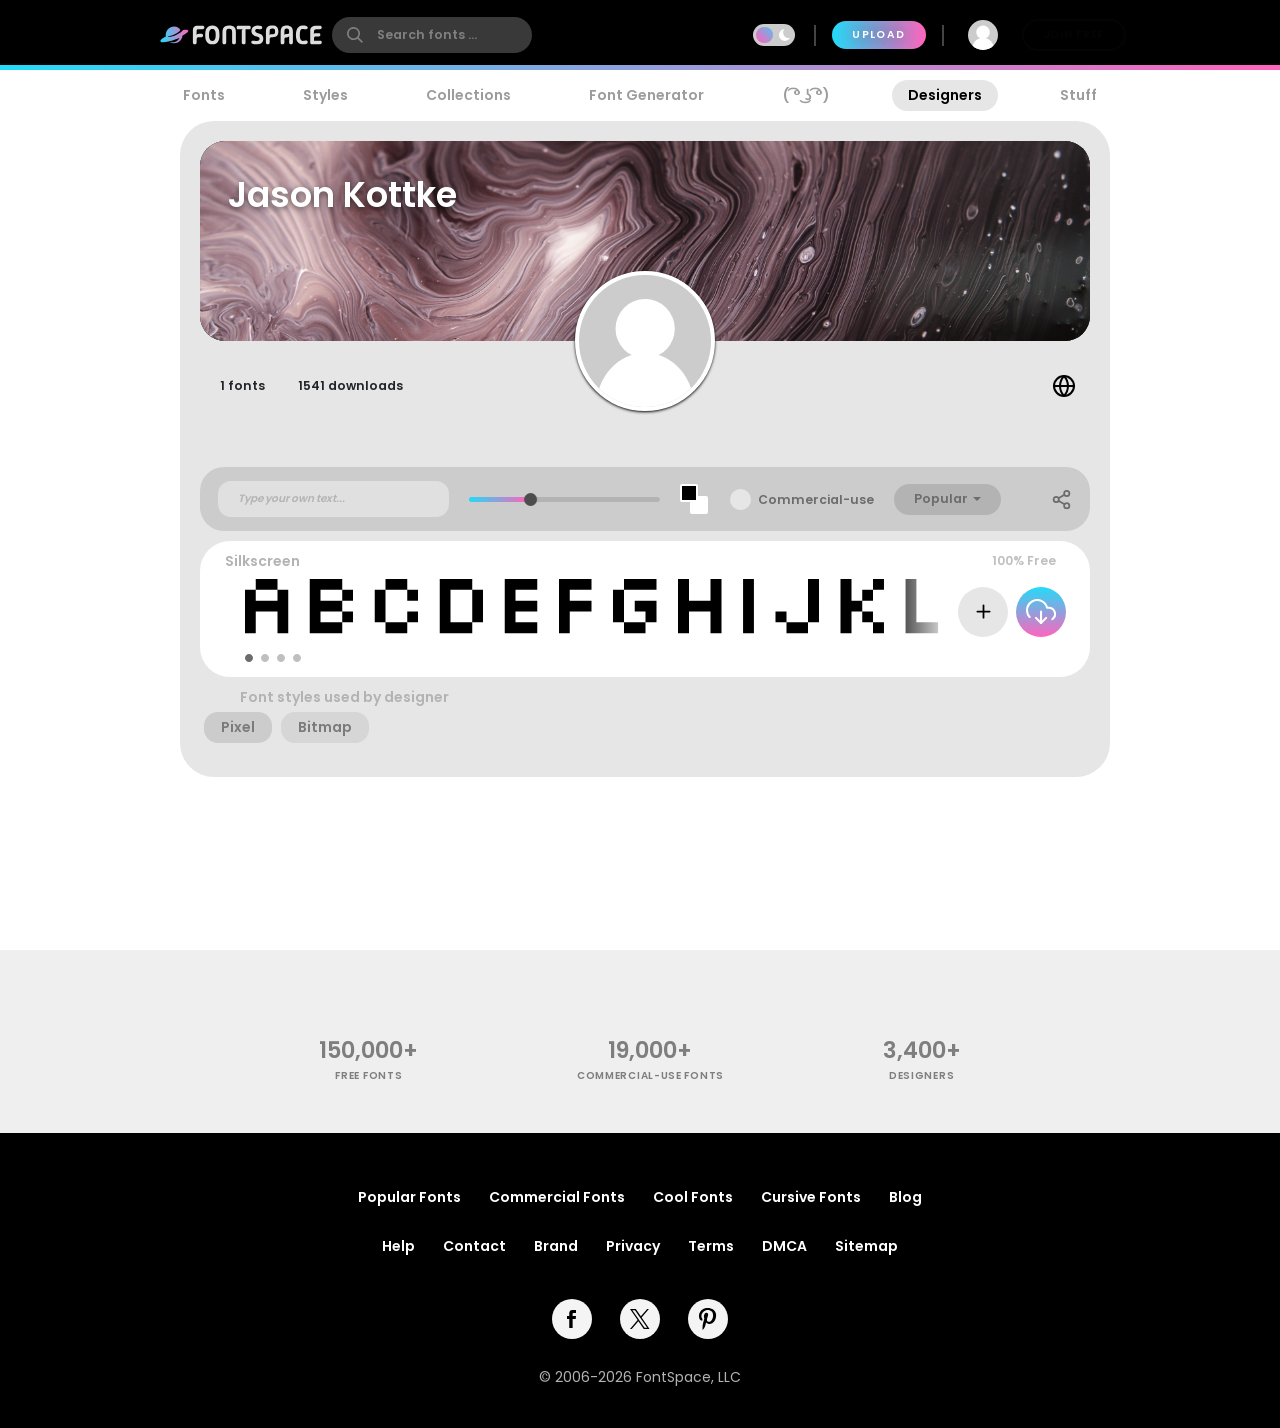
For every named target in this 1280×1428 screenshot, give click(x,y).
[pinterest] (708, 1319)
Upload (878, 34)
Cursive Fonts (811, 1197)
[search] (432, 35)
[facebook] (572, 1319)
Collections (468, 95)
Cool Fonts (693, 1197)
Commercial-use (816, 499)
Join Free (1074, 34)
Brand (556, 1246)
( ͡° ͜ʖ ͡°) (806, 95)
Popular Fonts (409, 1197)
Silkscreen (262, 561)
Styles (325, 95)
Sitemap (866, 1246)
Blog (905, 1197)
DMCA (784, 1246)
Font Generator (646, 95)
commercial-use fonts (650, 1075)
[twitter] (640, 1319)
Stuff (1078, 95)
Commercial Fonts (557, 1197)
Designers (945, 95)
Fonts (204, 95)
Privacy (633, 1246)
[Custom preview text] (333, 499)
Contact (474, 1246)
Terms (711, 1246)
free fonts (368, 1075)
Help (398, 1246)
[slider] (530, 499)
